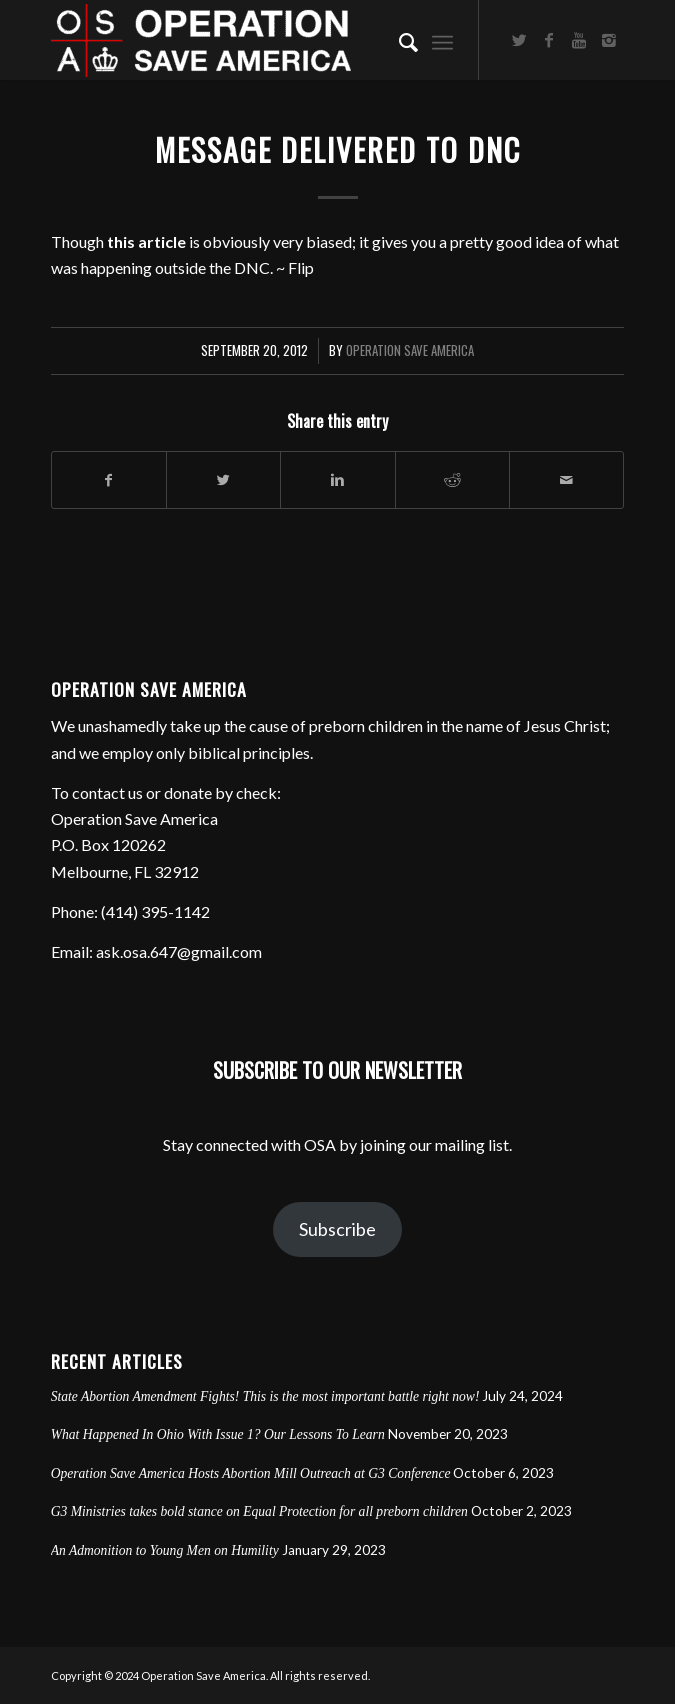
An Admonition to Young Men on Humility (165, 1550)
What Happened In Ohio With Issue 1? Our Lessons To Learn (218, 1434)
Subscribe (337, 1229)
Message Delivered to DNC (338, 149)
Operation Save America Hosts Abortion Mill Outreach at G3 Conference (251, 1473)
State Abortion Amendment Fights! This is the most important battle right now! (265, 1396)
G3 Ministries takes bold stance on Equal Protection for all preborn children (259, 1511)
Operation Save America (410, 350)
